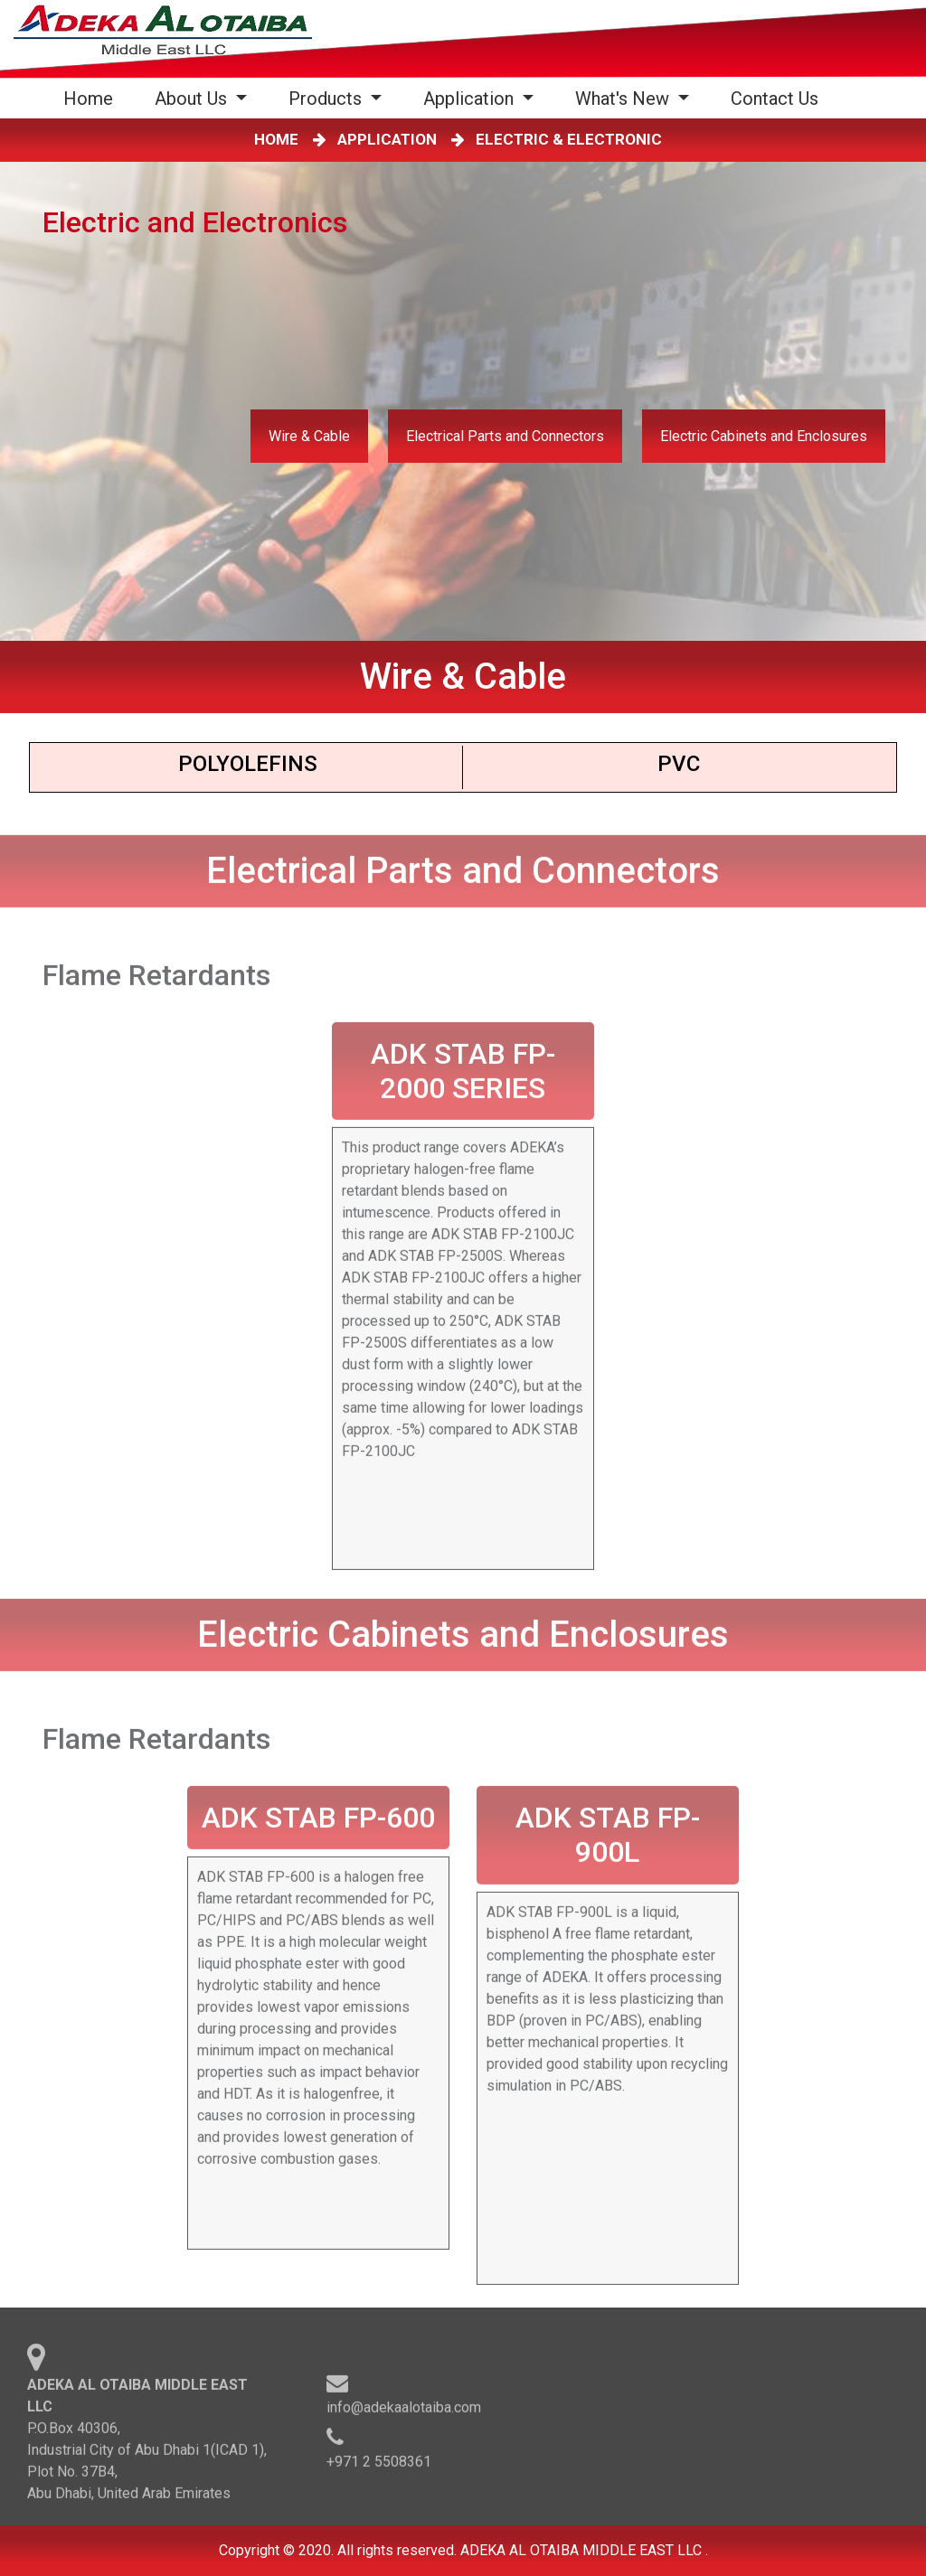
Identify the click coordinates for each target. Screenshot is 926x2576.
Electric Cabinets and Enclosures (763, 436)
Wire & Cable (309, 436)
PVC (678, 763)
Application (470, 98)
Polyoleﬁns (247, 763)
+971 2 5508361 (378, 2465)
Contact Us (774, 98)
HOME (280, 139)
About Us (193, 98)
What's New (624, 98)
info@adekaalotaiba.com (403, 2411)
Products (327, 98)
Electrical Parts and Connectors (505, 436)
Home (91, 98)
